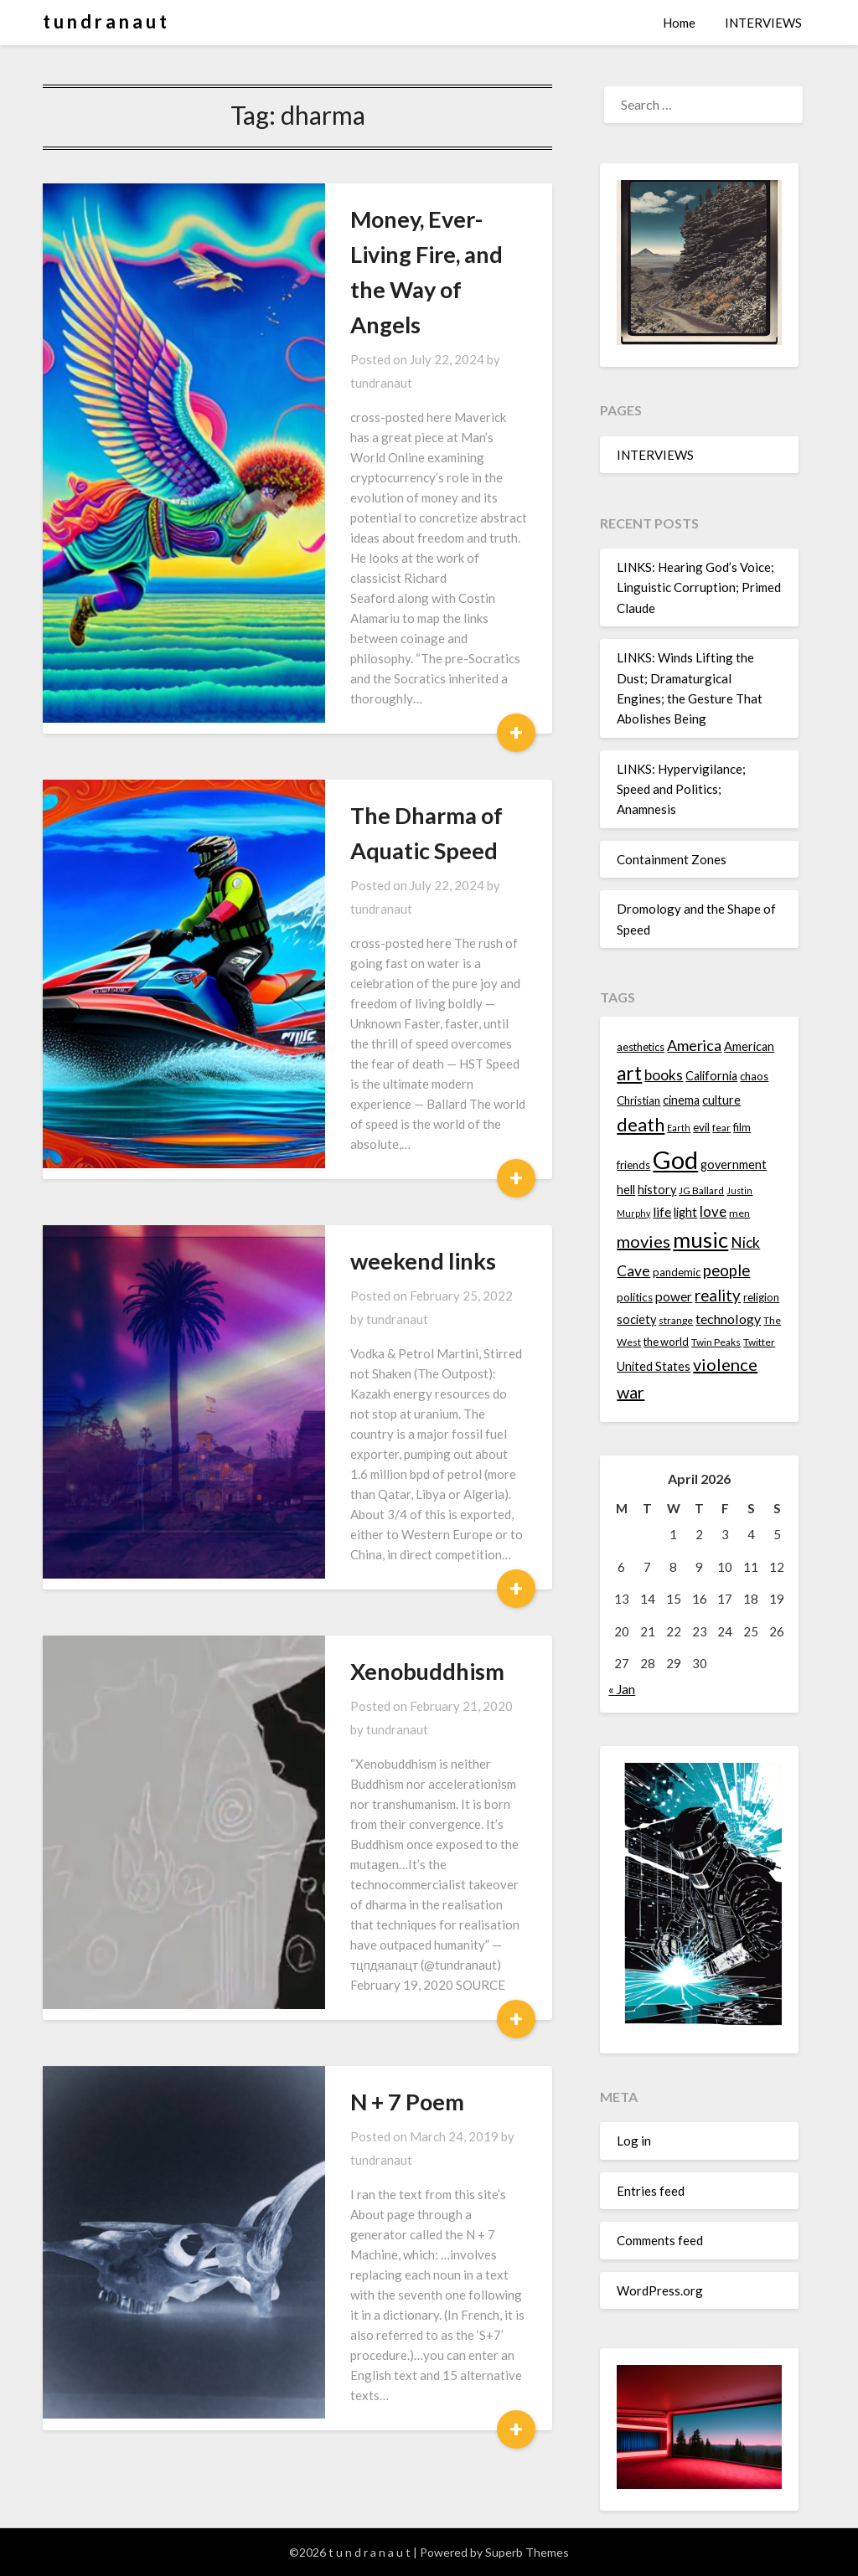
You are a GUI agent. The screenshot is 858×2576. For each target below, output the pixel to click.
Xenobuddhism (349, 1290)
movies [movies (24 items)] (643, 1241)
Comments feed (660, 2240)
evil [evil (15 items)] (701, 1127)
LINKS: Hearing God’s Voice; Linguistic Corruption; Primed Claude (699, 587)
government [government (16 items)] (733, 1164)
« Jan (621, 1689)
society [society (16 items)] (636, 1319)
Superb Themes (527, 2552)
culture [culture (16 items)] (721, 1100)
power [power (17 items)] (673, 1296)
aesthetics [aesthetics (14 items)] (640, 1047)
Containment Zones (671, 859)
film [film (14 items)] (742, 1127)
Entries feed (651, 2190)
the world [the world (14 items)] (666, 1341)
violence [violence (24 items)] (725, 1364)
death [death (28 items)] (640, 1124)
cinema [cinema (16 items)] (681, 1100)
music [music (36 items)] (700, 1239)
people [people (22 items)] (726, 1270)
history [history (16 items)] (657, 1189)
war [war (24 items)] (630, 1392)
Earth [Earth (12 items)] (678, 1127)
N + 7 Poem (329, 1617)
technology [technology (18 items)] (728, 1319)
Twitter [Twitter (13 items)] (759, 1342)
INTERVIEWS (763, 22)
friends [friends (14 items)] (633, 1165)
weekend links (345, 963)
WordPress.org (660, 2290)
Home (679, 22)
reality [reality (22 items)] (718, 1295)
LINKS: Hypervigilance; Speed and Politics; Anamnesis (681, 789)
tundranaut (456, 288)
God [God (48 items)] (675, 1159)
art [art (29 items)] (629, 1073)
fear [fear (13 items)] (721, 1127)
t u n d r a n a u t (105, 21)
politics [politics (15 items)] (635, 1297)
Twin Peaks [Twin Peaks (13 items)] (716, 1342)
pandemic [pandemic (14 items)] (676, 1272)
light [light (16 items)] (685, 1212)
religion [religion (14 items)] (761, 1297)
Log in (634, 2140)
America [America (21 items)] (694, 1045)
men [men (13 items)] (739, 1213)
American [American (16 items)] (749, 1046)
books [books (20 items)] (663, 1075)
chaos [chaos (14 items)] (754, 1076)
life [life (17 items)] (662, 1211)
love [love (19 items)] (713, 1211)
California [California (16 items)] (711, 1076)
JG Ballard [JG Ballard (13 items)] (701, 1190)
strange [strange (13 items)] (676, 1320)
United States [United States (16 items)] (653, 1366)
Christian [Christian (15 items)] (638, 1100)
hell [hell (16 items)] (626, 1189)
